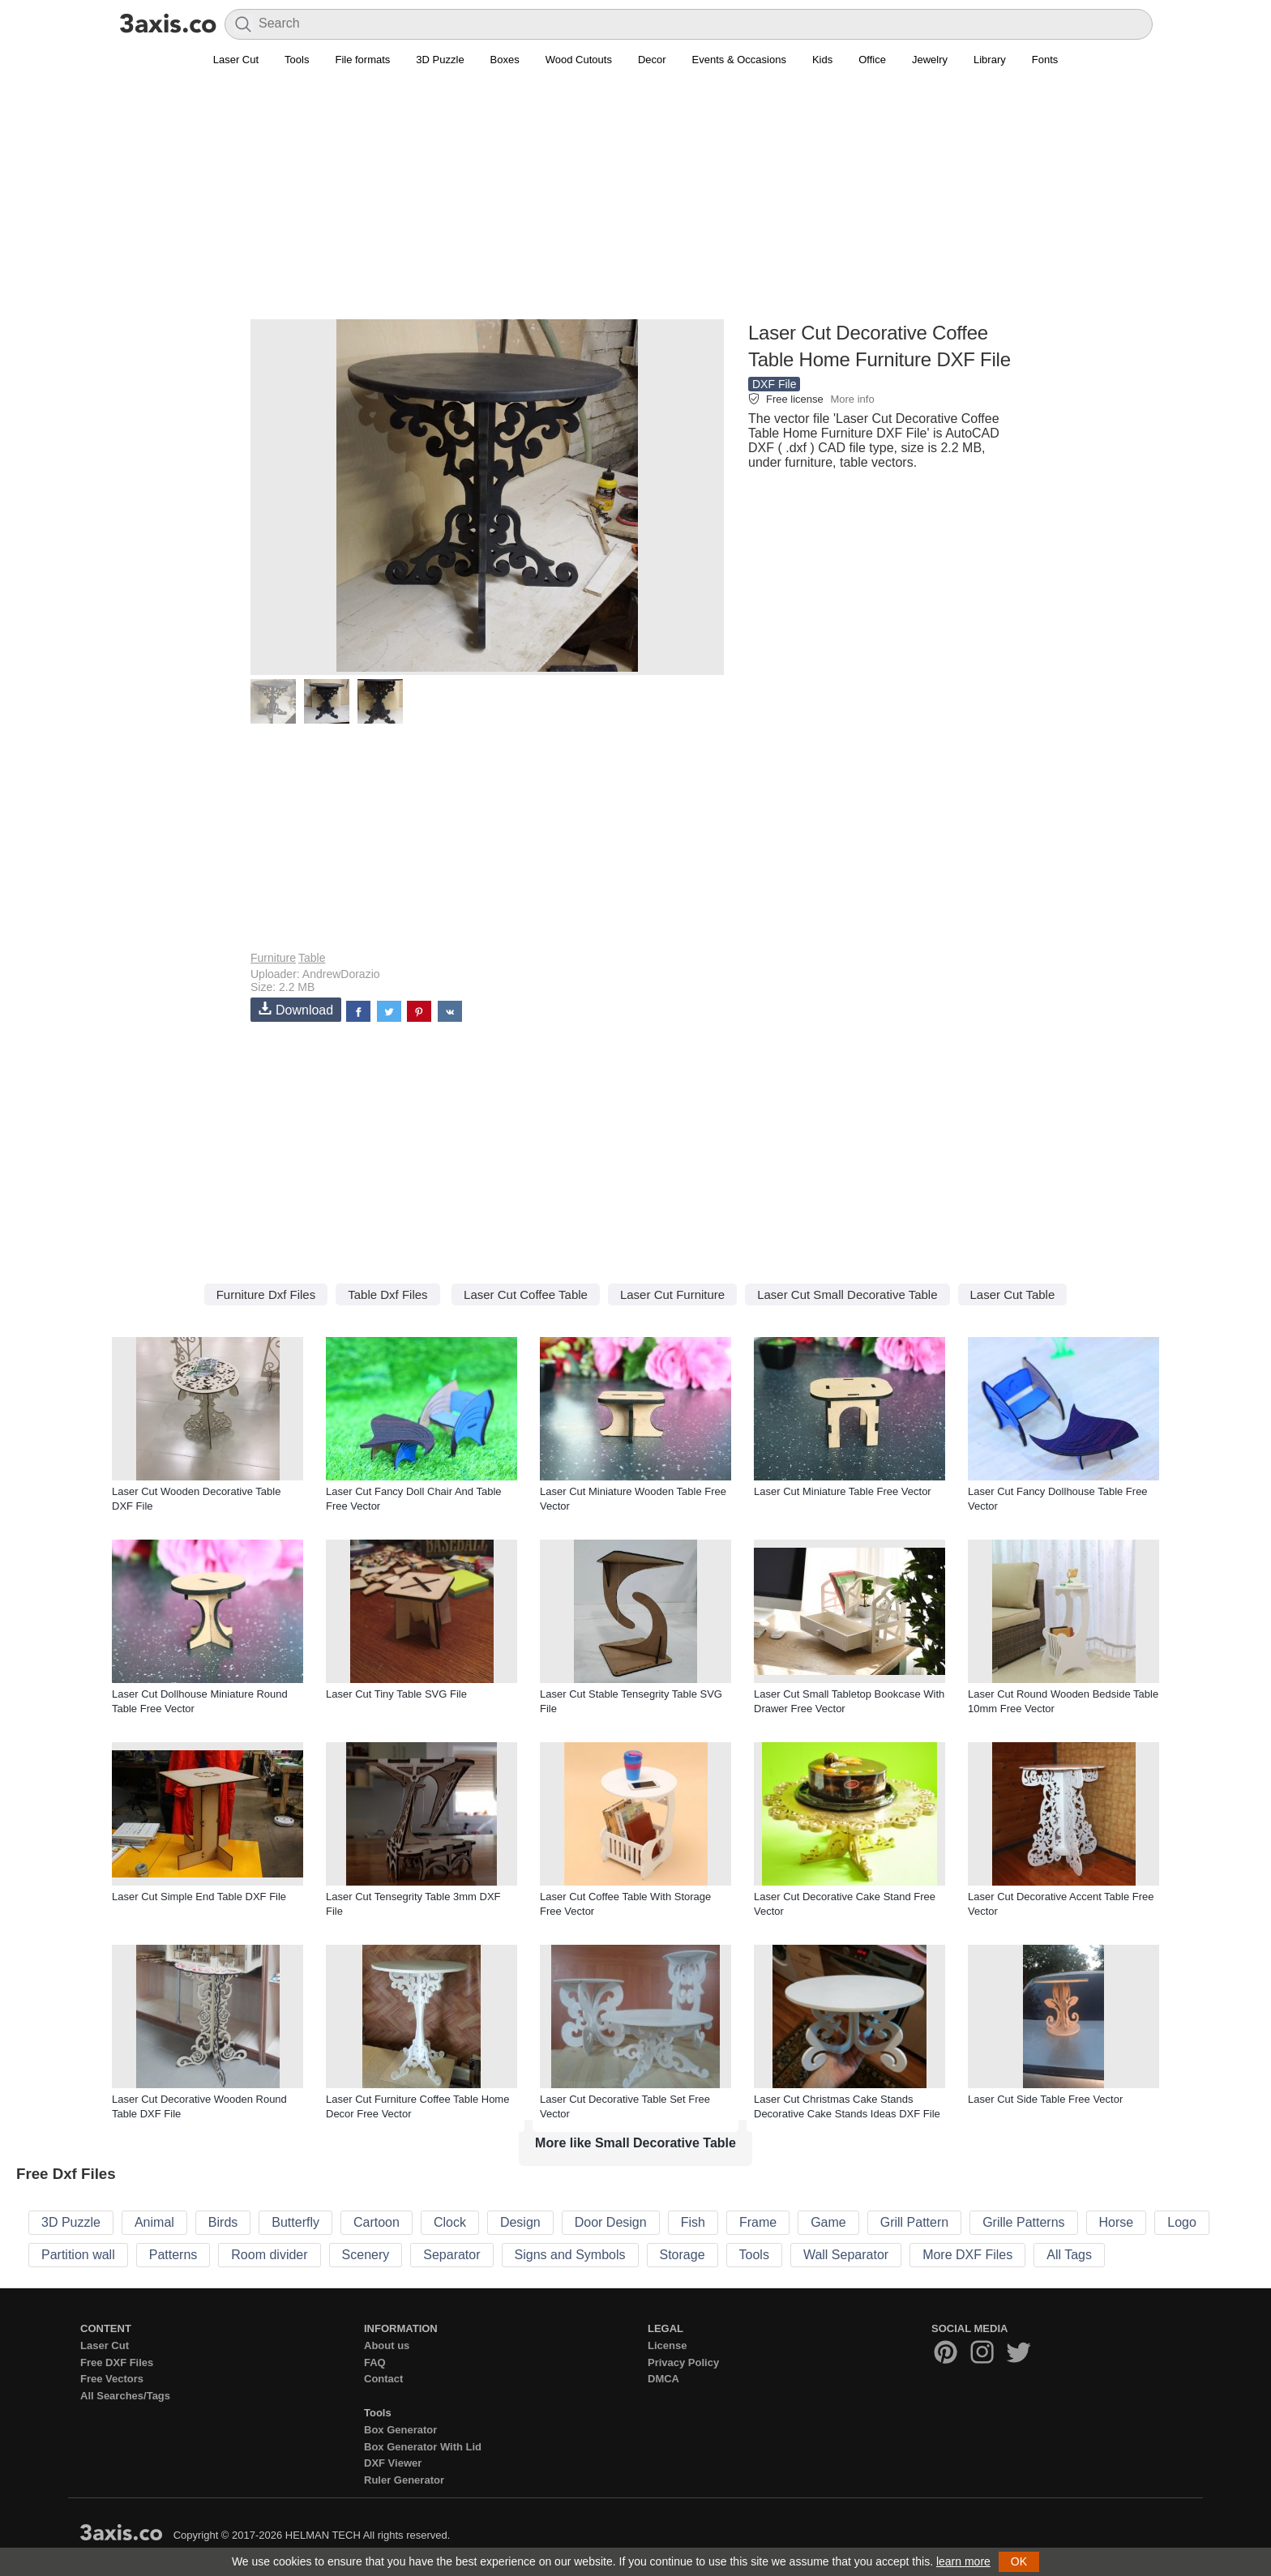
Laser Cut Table (1012, 1294)
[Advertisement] (635, 203)
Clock (450, 2222)
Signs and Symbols (570, 2255)
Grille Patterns (1023, 2222)
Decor (652, 59)
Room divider (269, 2255)
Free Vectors (111, 2379)
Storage (682, 2255)
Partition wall (78, 2255)
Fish (693, 2222)
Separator (451, 2255)
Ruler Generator (404, 2480)
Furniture (273, 957)
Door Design (611, 2222)
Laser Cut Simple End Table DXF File (199, 1896)
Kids (822, 59)
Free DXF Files (116, 2362)
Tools (297, 59)
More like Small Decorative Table (635, 2143)
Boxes (505, 59)
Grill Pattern (914, 2222)
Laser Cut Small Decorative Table (847, 1294)
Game (828, 2222)
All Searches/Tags (125, 2396)
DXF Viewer (393, 2463)
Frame (758, 2222)
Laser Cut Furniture (672, 1294)
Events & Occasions (739, 59)
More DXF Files (967, 2255)
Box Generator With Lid (422, 2447)
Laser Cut (236, 59)
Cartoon (376, 2222)
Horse (1116, 2222)
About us (386, 2345)
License (667, 2345)
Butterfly (295, 2222)
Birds (223, 2222)
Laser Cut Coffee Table (526, 1294)
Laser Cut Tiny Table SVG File (396, 1694)
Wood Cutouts (579, 59)
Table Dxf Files (387, 1294)
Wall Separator (845, 2255)
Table (311, 957)
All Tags (1069, 2255)
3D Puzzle (440, 59)
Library (990, 59)
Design (520, 2222)
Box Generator (400, 2430)
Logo (1181, 2222)
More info (852, 399)
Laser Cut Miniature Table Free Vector (842, 1491)
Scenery (366, 2255)
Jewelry (930, 59)
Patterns (173, 2255)
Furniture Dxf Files (266, 1294)
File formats (362, 59)
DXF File (774, 384)
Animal (154, 2222)
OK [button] (1019, 2561)
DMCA (663, 2379)
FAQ (375, 2362)
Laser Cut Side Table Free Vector (1045, 2099)
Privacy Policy (683, 2362)
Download (296, 1009)
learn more (963, 2561)
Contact (383, 2379)
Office (872, 59)
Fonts (1045, 59)
